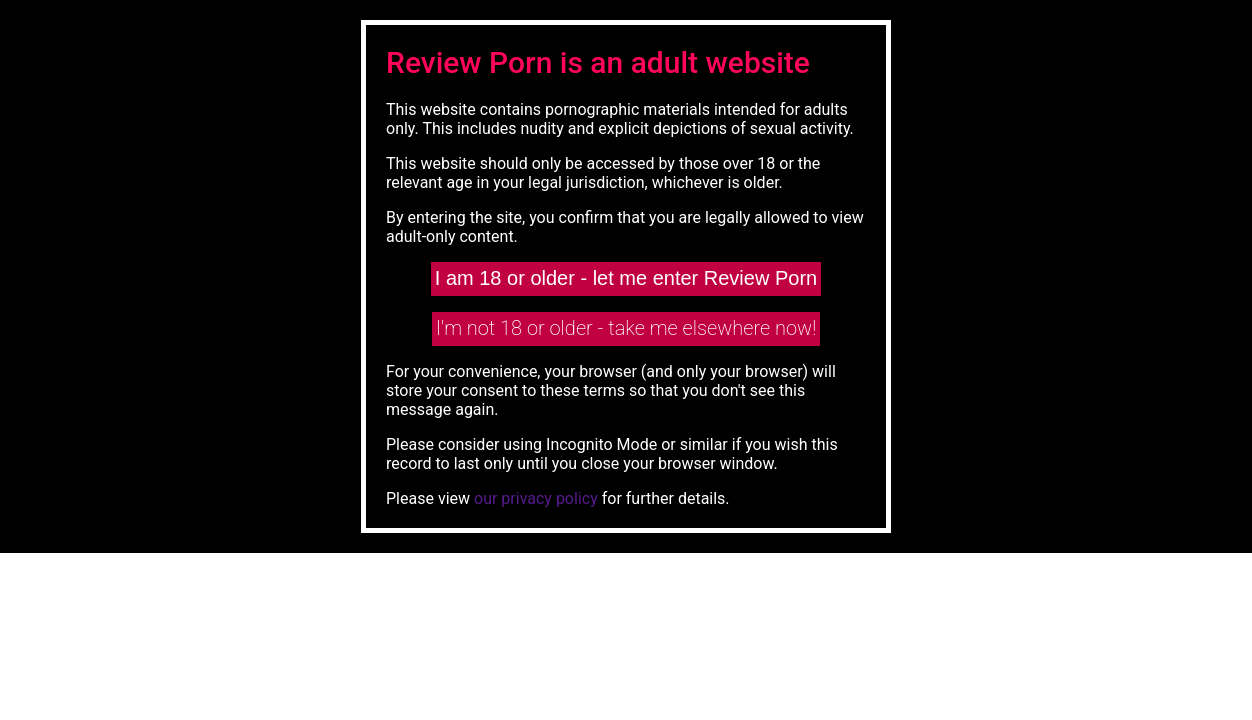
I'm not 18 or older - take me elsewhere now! (626, 328)
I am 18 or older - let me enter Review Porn (626, 278)
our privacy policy (536, 498)
